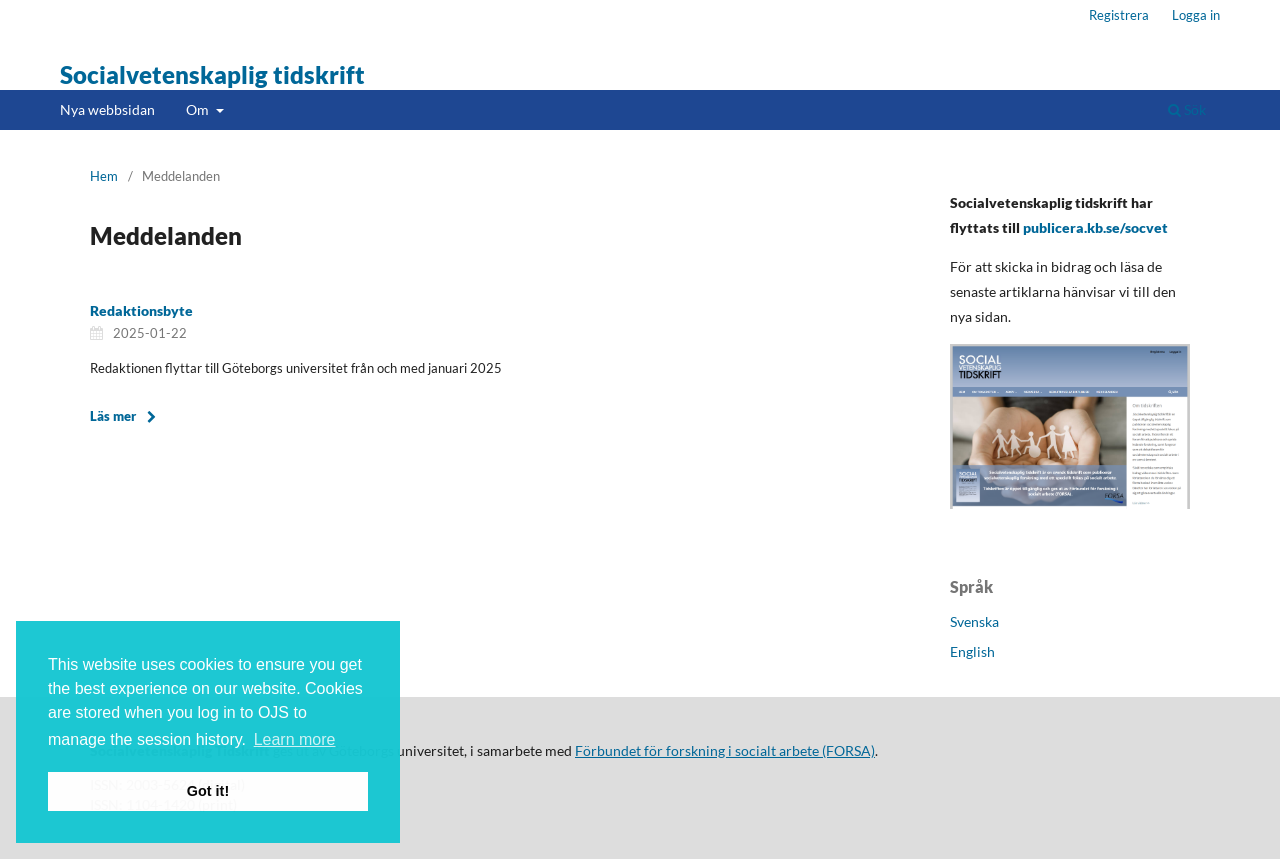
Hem (104, 176)
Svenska (974, 621)
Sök (1187, 109)
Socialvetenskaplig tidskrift (212, 74)
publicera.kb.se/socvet (1095, 227)
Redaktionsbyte (141, 310)
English (972, 651)
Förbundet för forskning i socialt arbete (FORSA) (725, 750)
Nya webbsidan (107, 109)
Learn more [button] (295, 739)
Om (199, 109)
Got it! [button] (208, 791)
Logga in (1196, 15)
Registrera (1119, 15)
